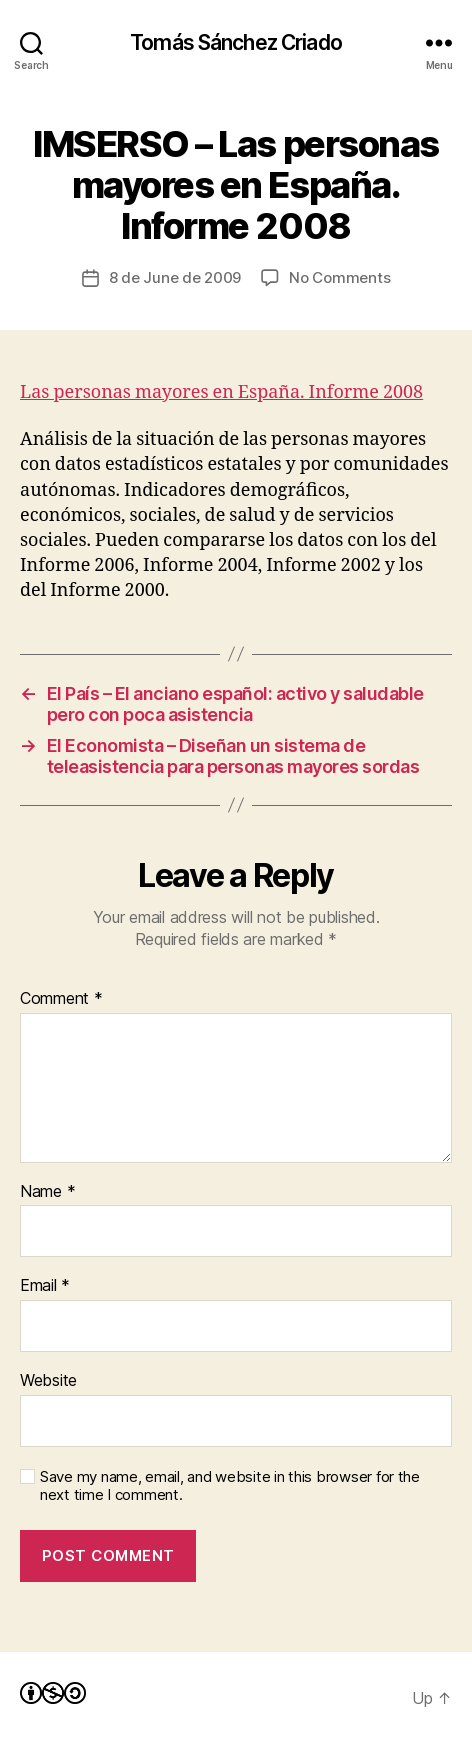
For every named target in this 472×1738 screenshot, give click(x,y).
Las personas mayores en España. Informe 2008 (221, 392)
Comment (61, 999)
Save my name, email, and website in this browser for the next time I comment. (230, 1486)
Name (47, 1192)
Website (48, 1381)
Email (45, 1286)
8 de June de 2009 (175, 277)
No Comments (339, 277)
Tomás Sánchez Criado (236, 42)
